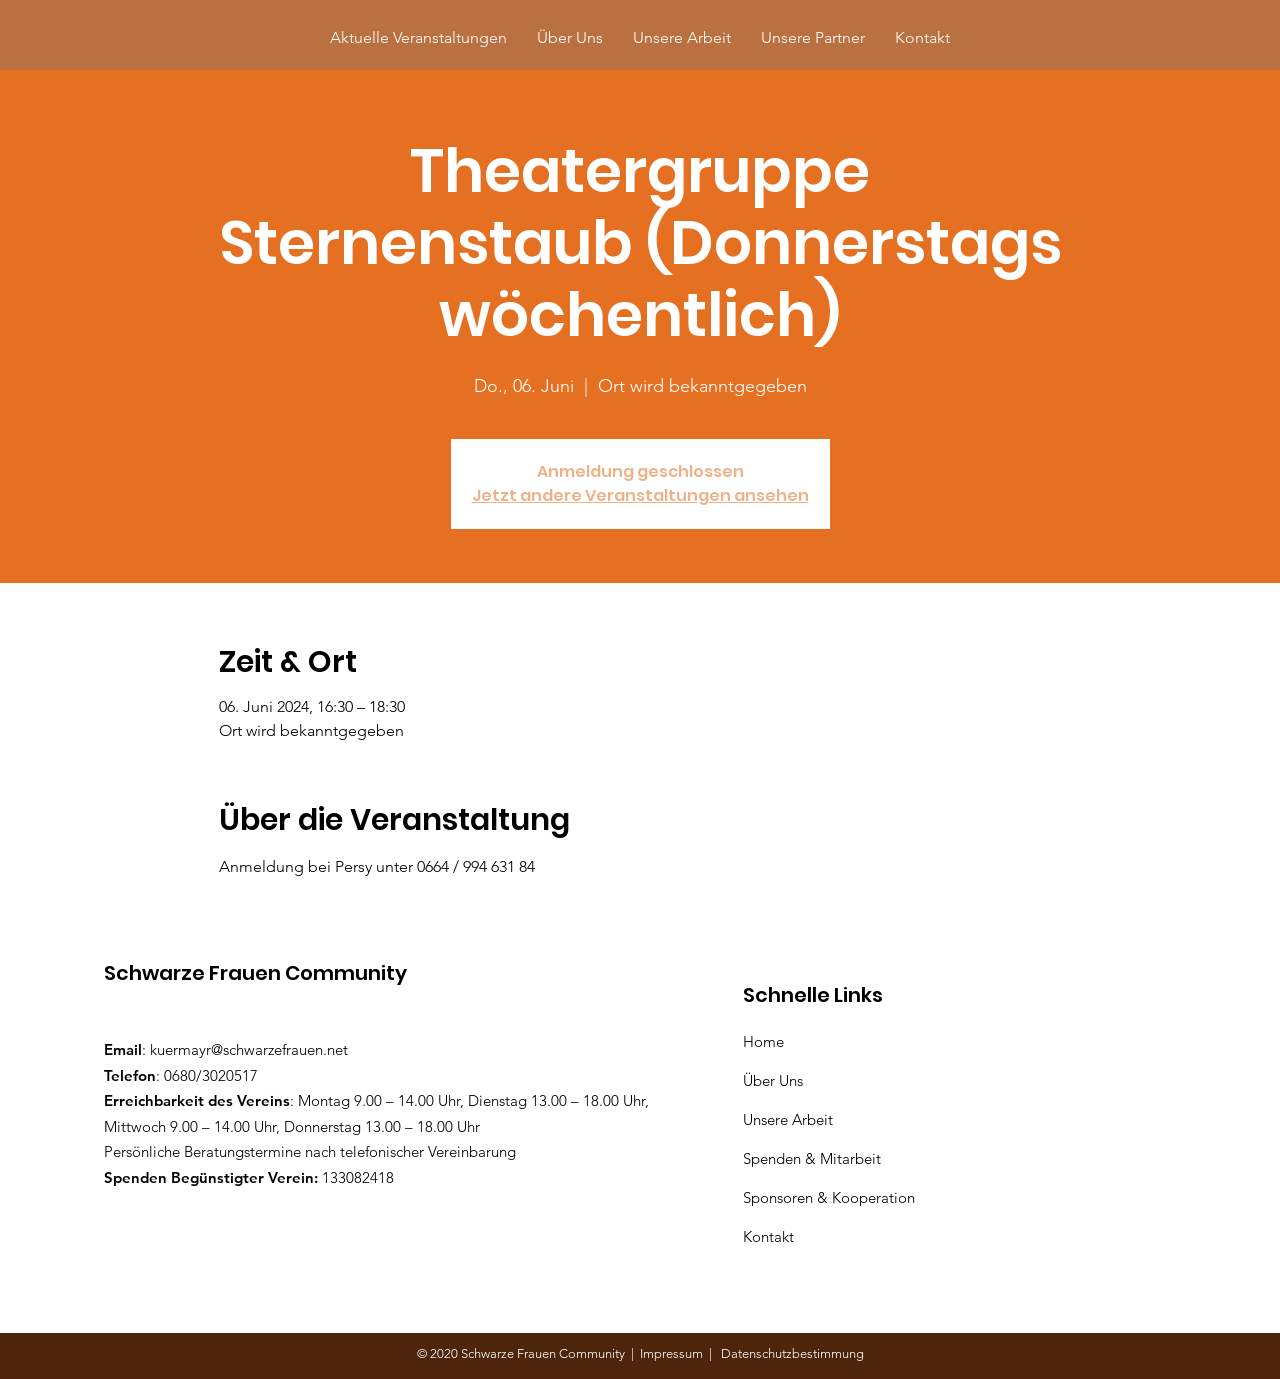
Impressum (674, 1353)
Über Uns (775, 1080)
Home (767, 1041)
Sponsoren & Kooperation (831, 1197)
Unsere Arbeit (790, 1119)
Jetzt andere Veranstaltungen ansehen (640, 495)
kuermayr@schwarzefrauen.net (249, 1049)
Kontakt (768, 1236)
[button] (813, 37)
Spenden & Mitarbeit (812, 1158)
